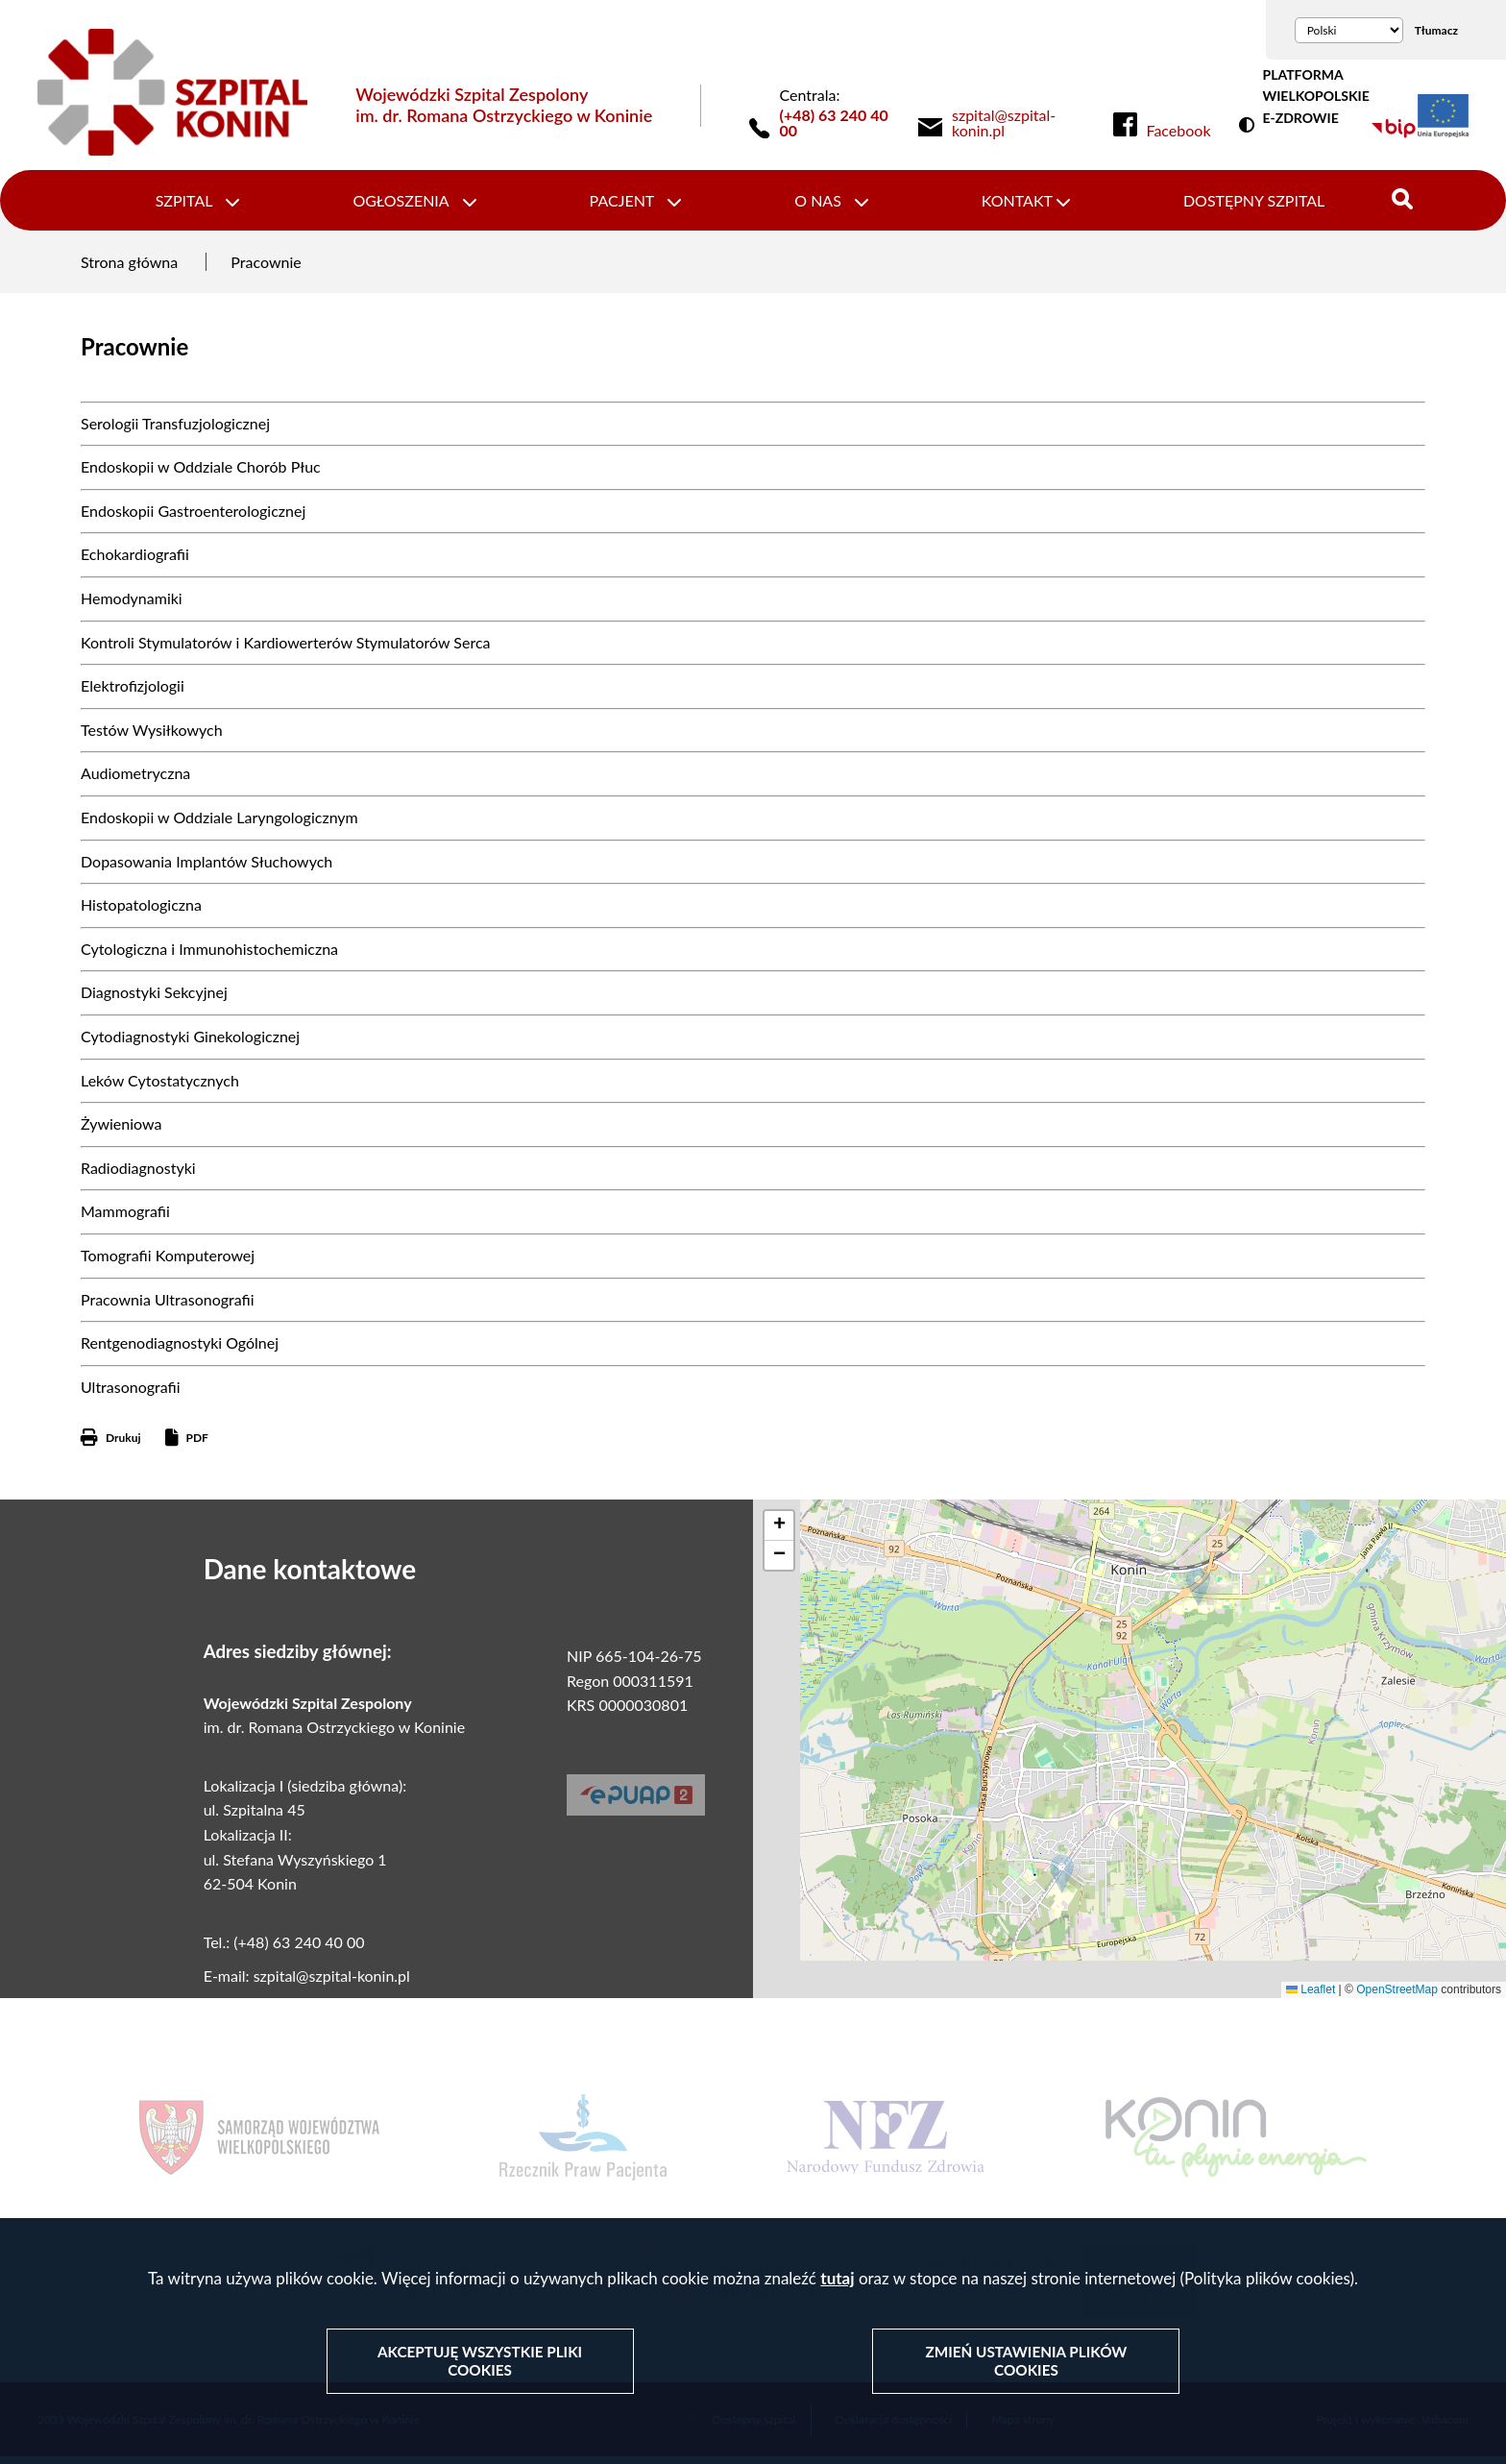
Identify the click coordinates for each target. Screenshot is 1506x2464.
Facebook (1179, 130)
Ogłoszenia (408, 203)
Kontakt (1009, 203)
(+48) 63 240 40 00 (834, 123)
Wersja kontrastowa (1250, 125)
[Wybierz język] (1349, 30)
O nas (815, 203)
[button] (1062, 1880)
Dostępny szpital (1241, 203)
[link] (1018, 123)
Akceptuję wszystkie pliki (481, 2362)
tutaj (837, 2280)
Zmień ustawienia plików (1025, 2362)
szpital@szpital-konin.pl (332, 1982)
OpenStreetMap (1397, 1996)
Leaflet (1310, 1996)
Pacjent (624, 203)
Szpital (197, 203)
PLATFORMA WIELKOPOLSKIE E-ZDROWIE (1315, 96)
